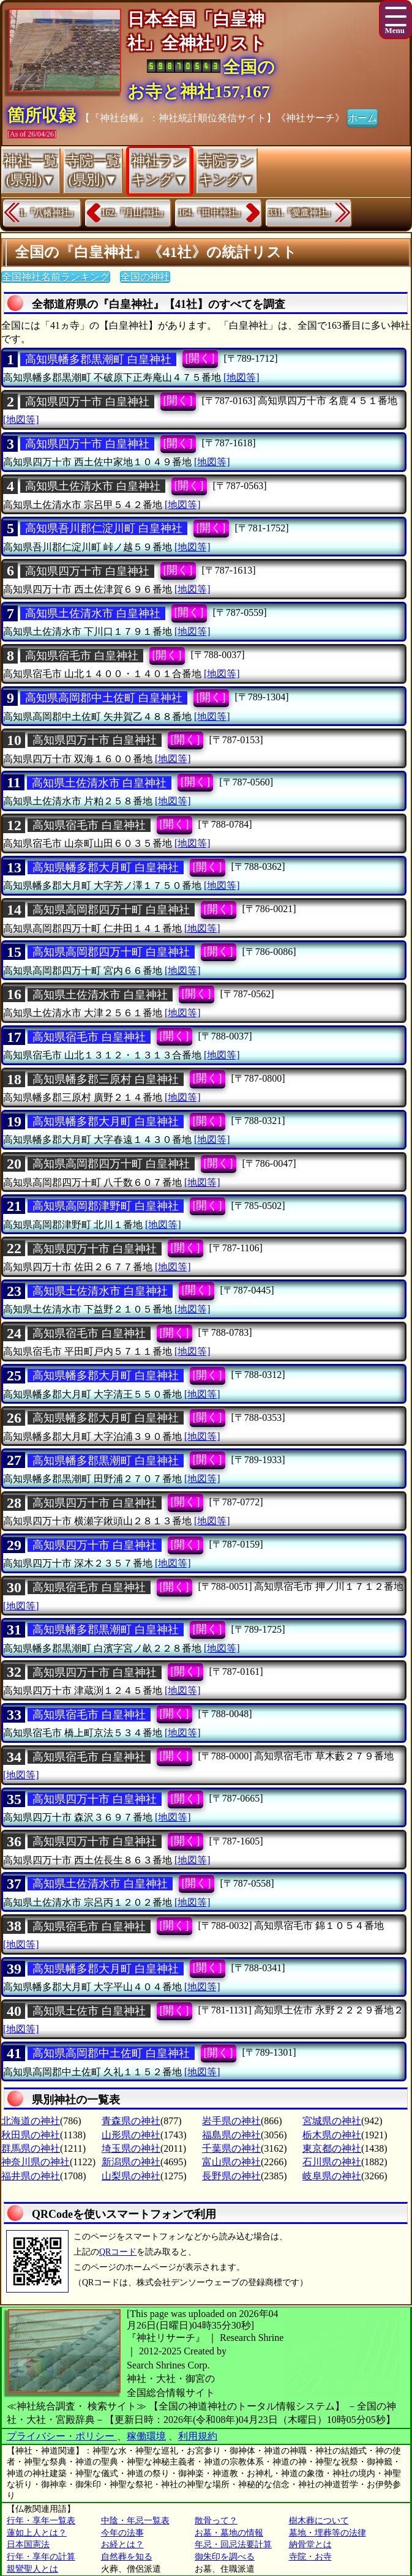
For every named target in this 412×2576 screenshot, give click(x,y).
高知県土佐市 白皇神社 (89, 2011)
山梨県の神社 (131, 2176)
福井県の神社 (30, 2176)
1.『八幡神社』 (49, 212)
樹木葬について (319, 2520)
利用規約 (197, 2436)
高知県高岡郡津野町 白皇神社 (105, 1206)
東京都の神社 (331, 2148)
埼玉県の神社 (131, 2148)
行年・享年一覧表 (41, 2520)
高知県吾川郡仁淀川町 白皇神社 (103, 528)
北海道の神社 (30, 2121)
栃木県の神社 (331, 2135)
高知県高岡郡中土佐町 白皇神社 (103, 698)
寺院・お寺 (310, 2556)
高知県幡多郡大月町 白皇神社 (105, 867)
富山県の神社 (231, 2162)
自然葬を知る (126, 2556)
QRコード (118, 2251)
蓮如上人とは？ (37, 2532)
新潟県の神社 (131, 2162)
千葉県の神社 (231, 2148)
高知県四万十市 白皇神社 (87, 401)
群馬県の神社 (30, 2148)
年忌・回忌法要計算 (233, 2544)
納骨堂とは (310, 2544)
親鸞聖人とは (32, 2569)
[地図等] (241, 377)
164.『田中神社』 (211, 212)
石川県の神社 (331, 2162)
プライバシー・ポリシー (62, 2436)
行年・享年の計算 (41, 2556)
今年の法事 (122, 2532)
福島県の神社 (231, 2135)
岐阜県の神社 (331, 2176)
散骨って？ (216, 2520)
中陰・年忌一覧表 (135, 2520)
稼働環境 (146, 2436)
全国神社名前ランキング (56, 277)
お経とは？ (122, 2544)
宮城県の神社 (331, 2121)
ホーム (362, 117)
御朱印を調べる (225, 2556)
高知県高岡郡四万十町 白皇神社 (111, 910)
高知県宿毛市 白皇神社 (81, 656)
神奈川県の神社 (35, 2162)
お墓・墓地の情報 (229, 2532)
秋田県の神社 (30, 2135)
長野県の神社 (231, 2176)
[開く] (200, 358)
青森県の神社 (131, 2121)
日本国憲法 (28, 2544)
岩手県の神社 (231, 2121)
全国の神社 (145, 277)
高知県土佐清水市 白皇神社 (92, 486)
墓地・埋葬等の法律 (327, 2532)
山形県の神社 (131, 2135)
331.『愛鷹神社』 (302, 212)
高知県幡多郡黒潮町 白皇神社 (98, 359)
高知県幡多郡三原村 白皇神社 (105, 1079)
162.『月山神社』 (135, 212)
